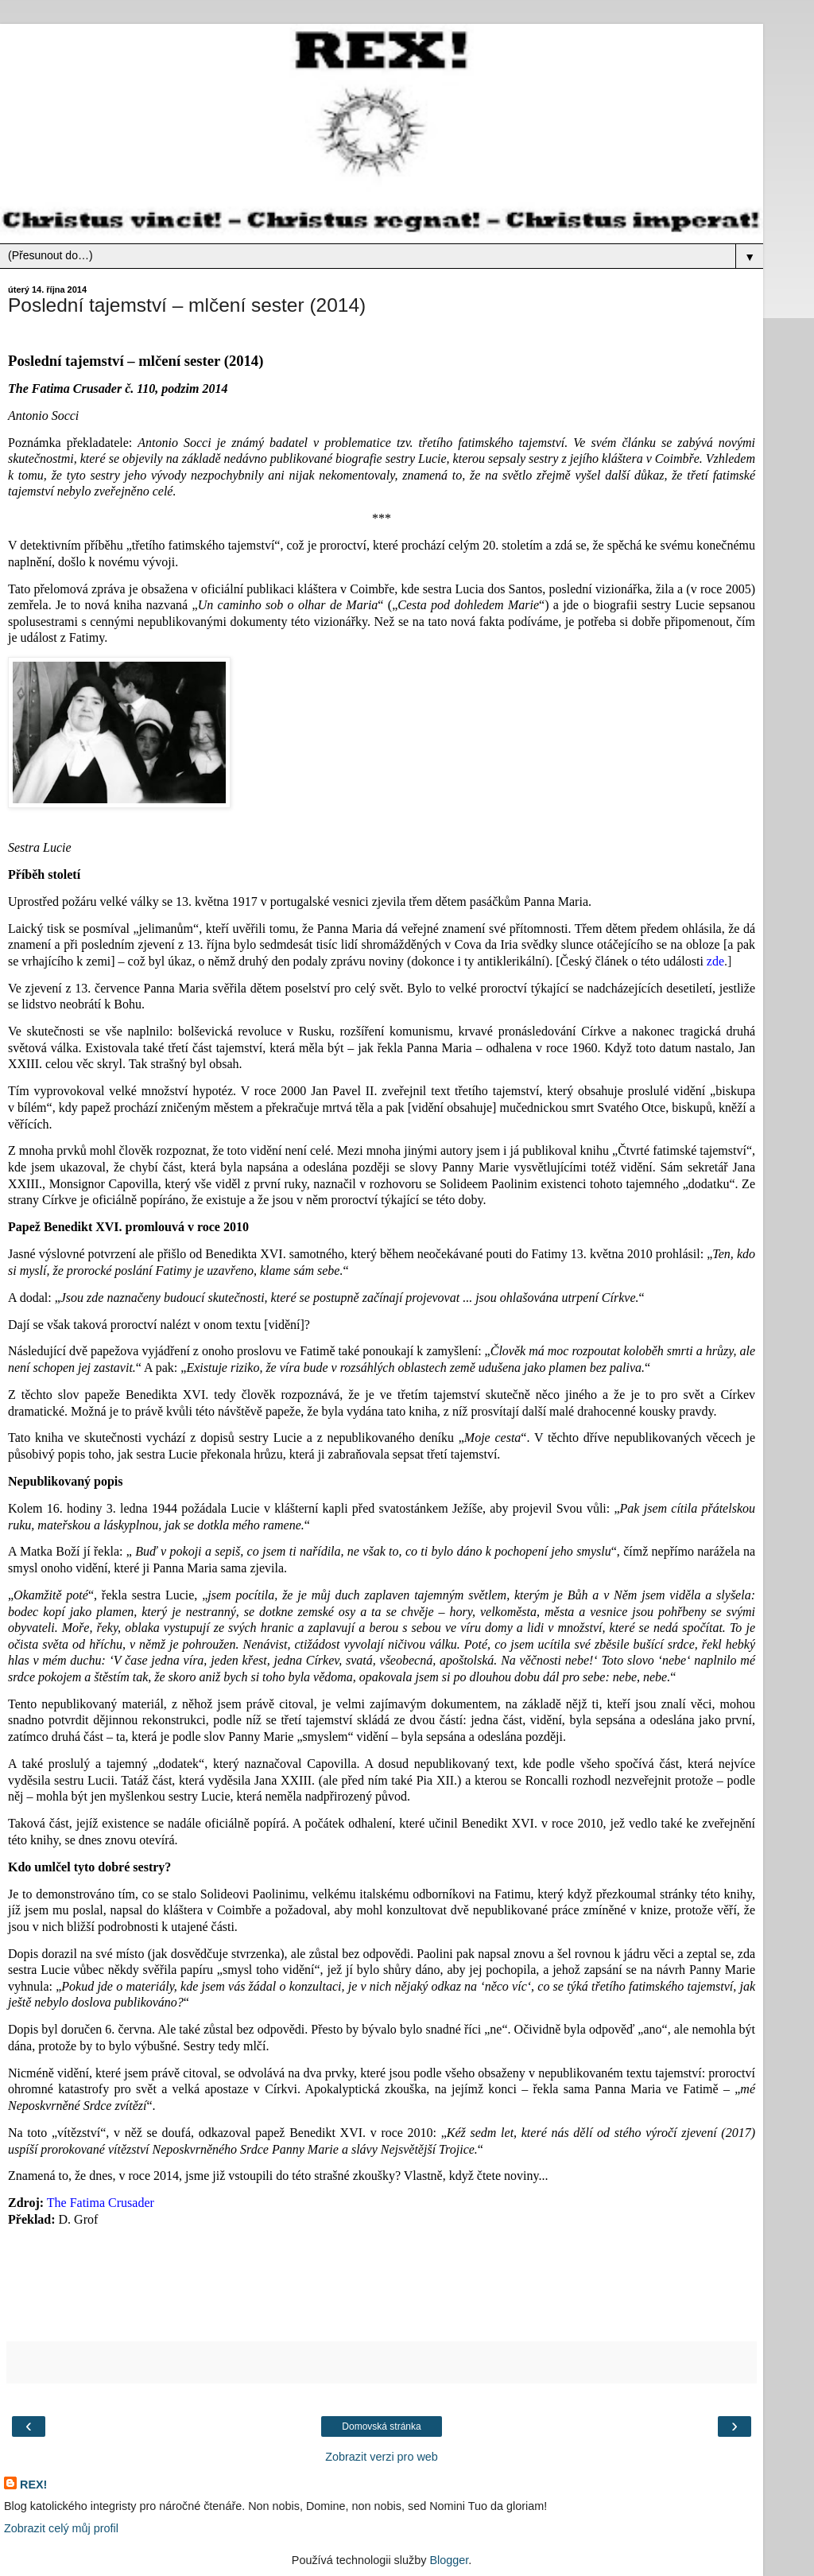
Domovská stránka (381, 2426)
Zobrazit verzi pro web (381, 2456)
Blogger (448, 2560)
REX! (33, 2484)
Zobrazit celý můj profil (61, 2528)
